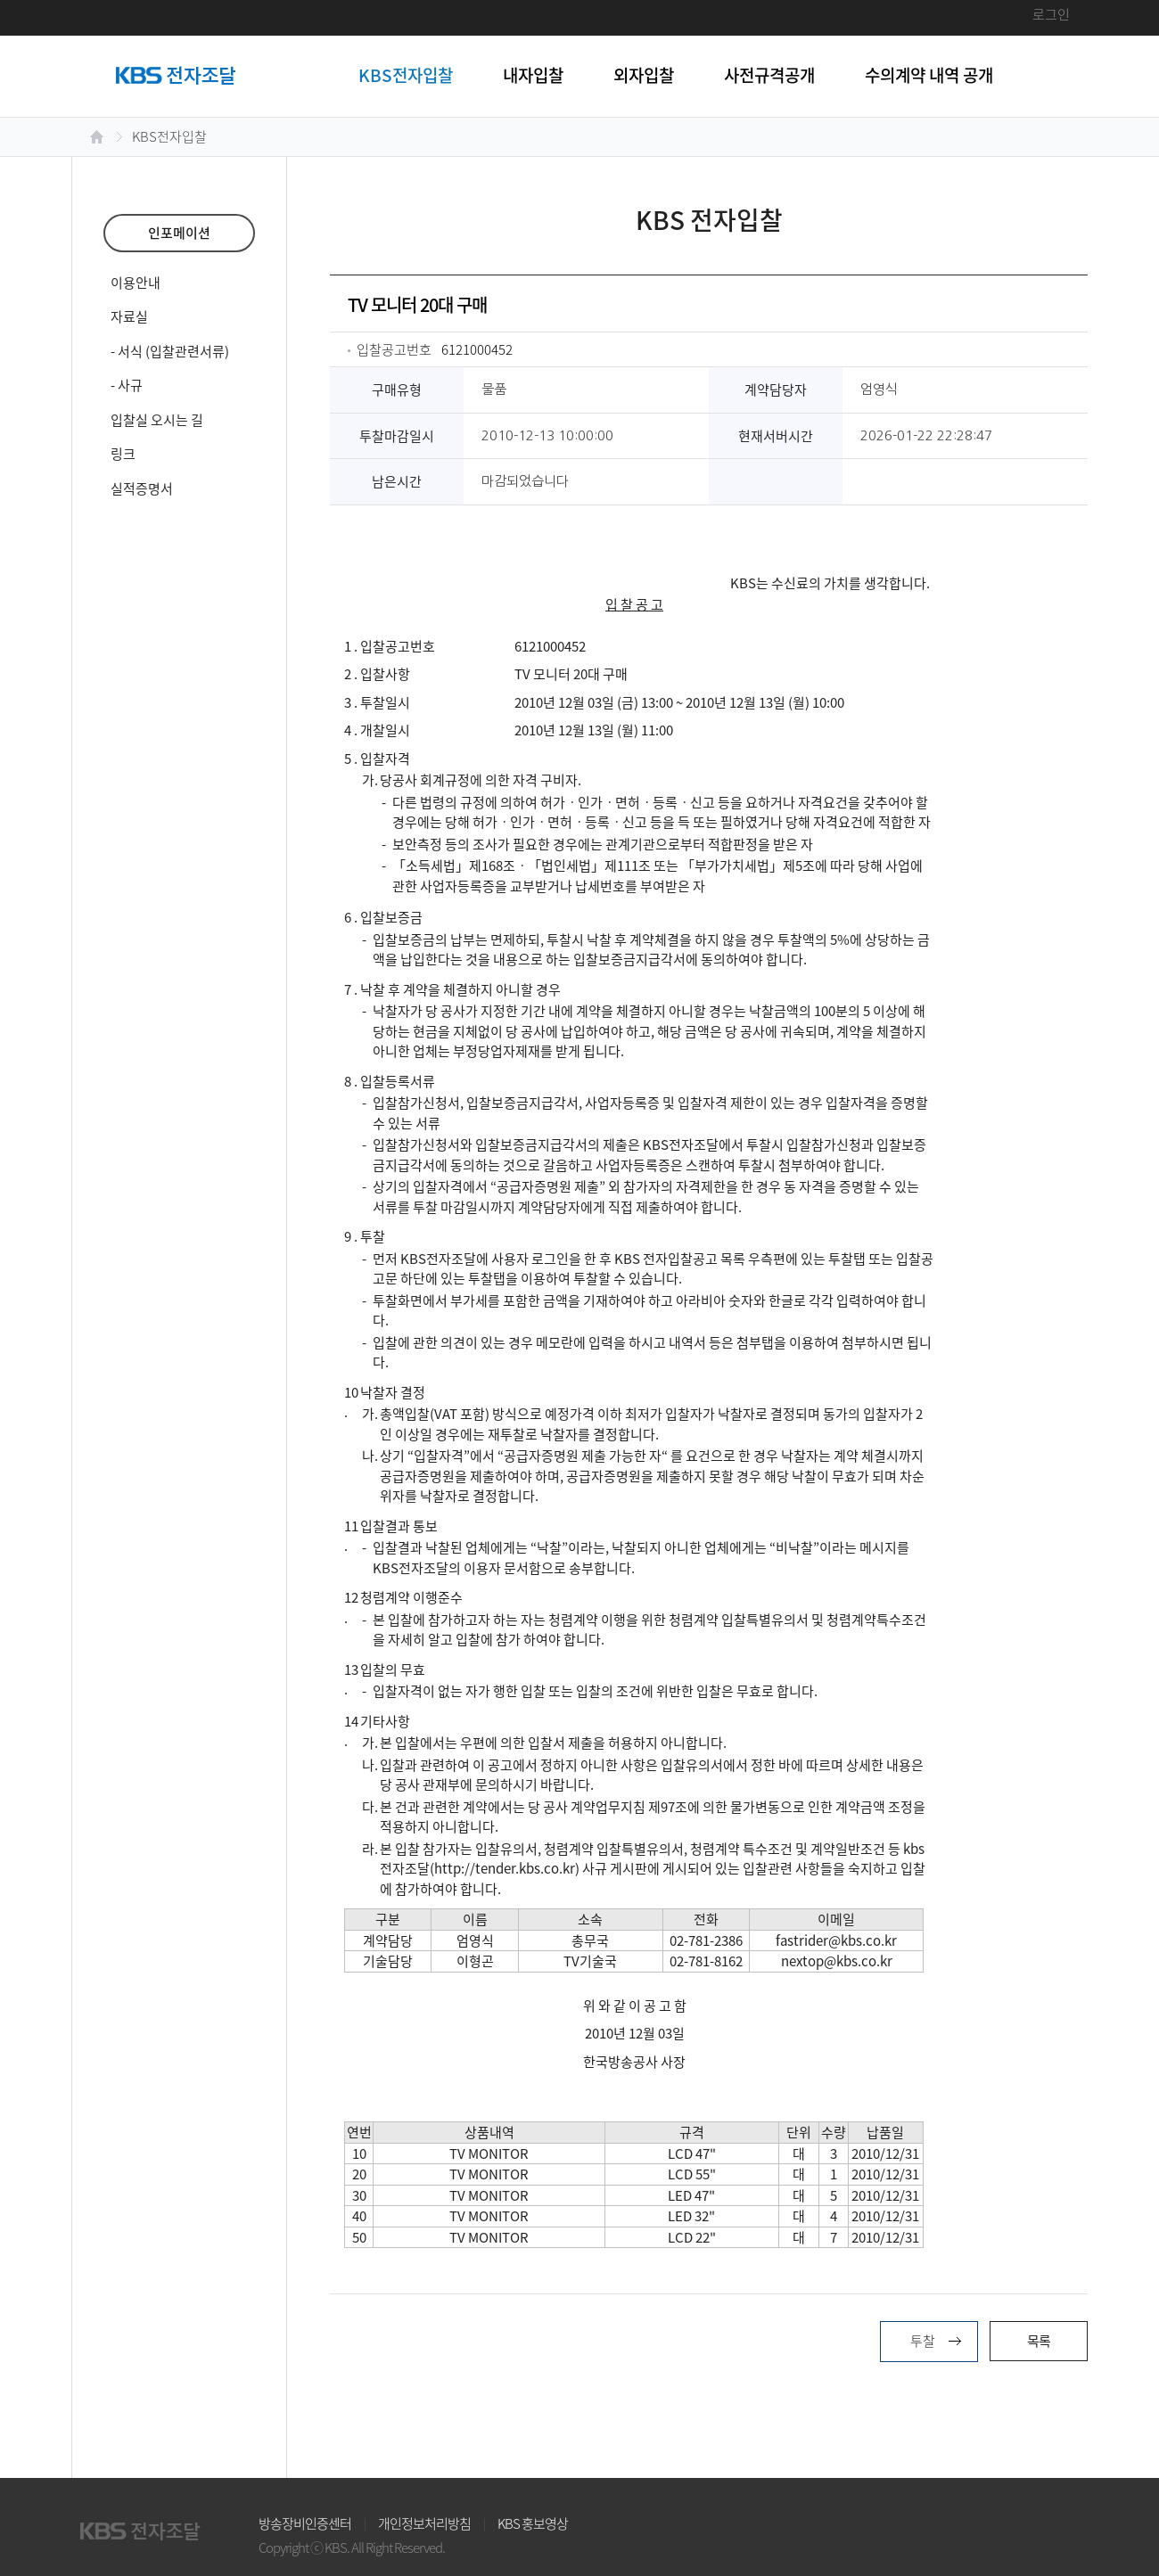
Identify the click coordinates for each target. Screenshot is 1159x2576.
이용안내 (135, 282)
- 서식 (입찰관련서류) (170, 351)
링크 (123, 454)
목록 (1038, 2340)
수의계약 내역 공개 (929, 74)
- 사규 (127, 385)
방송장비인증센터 (305, 2523)
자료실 (129, 316)
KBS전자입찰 (405, 74)
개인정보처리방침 (424, 2523)
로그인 (1051, 14)
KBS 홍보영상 (532, 2523)
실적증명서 (142, 488)
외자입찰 (643, 74)
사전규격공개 (769, 74)
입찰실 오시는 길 (157, 420)
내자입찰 (533, 74)
